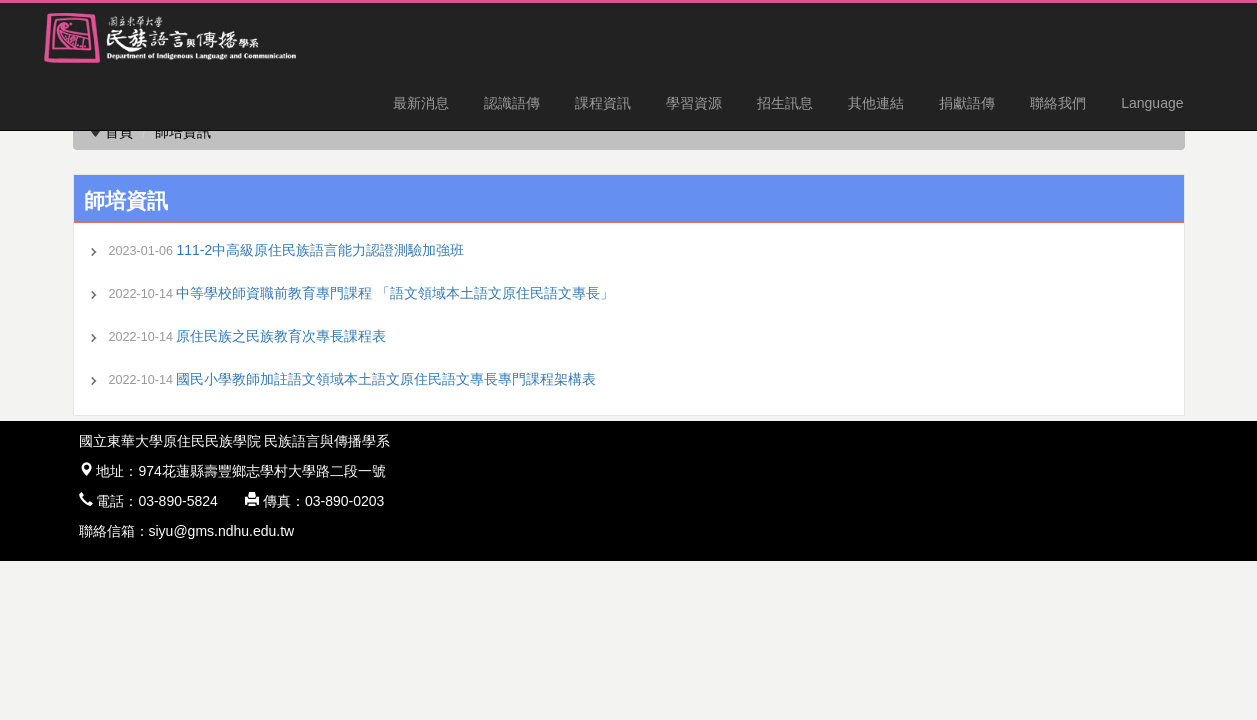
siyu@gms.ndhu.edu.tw (222, 531)
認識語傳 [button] (512, 103)
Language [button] (1152, 103)
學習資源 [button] (694, 103)
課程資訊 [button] (603, 103)
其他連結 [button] (876, 103)
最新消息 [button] (421, 103)
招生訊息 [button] (785, 103)
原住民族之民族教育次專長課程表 (281, 336)
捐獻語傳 (967, 103)
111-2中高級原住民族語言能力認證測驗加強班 (320, 250)
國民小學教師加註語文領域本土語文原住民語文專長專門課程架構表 (386, 379)
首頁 (119, 132)
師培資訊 (183, 132)
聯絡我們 (1058, 103)
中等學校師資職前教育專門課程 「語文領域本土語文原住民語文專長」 (395, 293)
